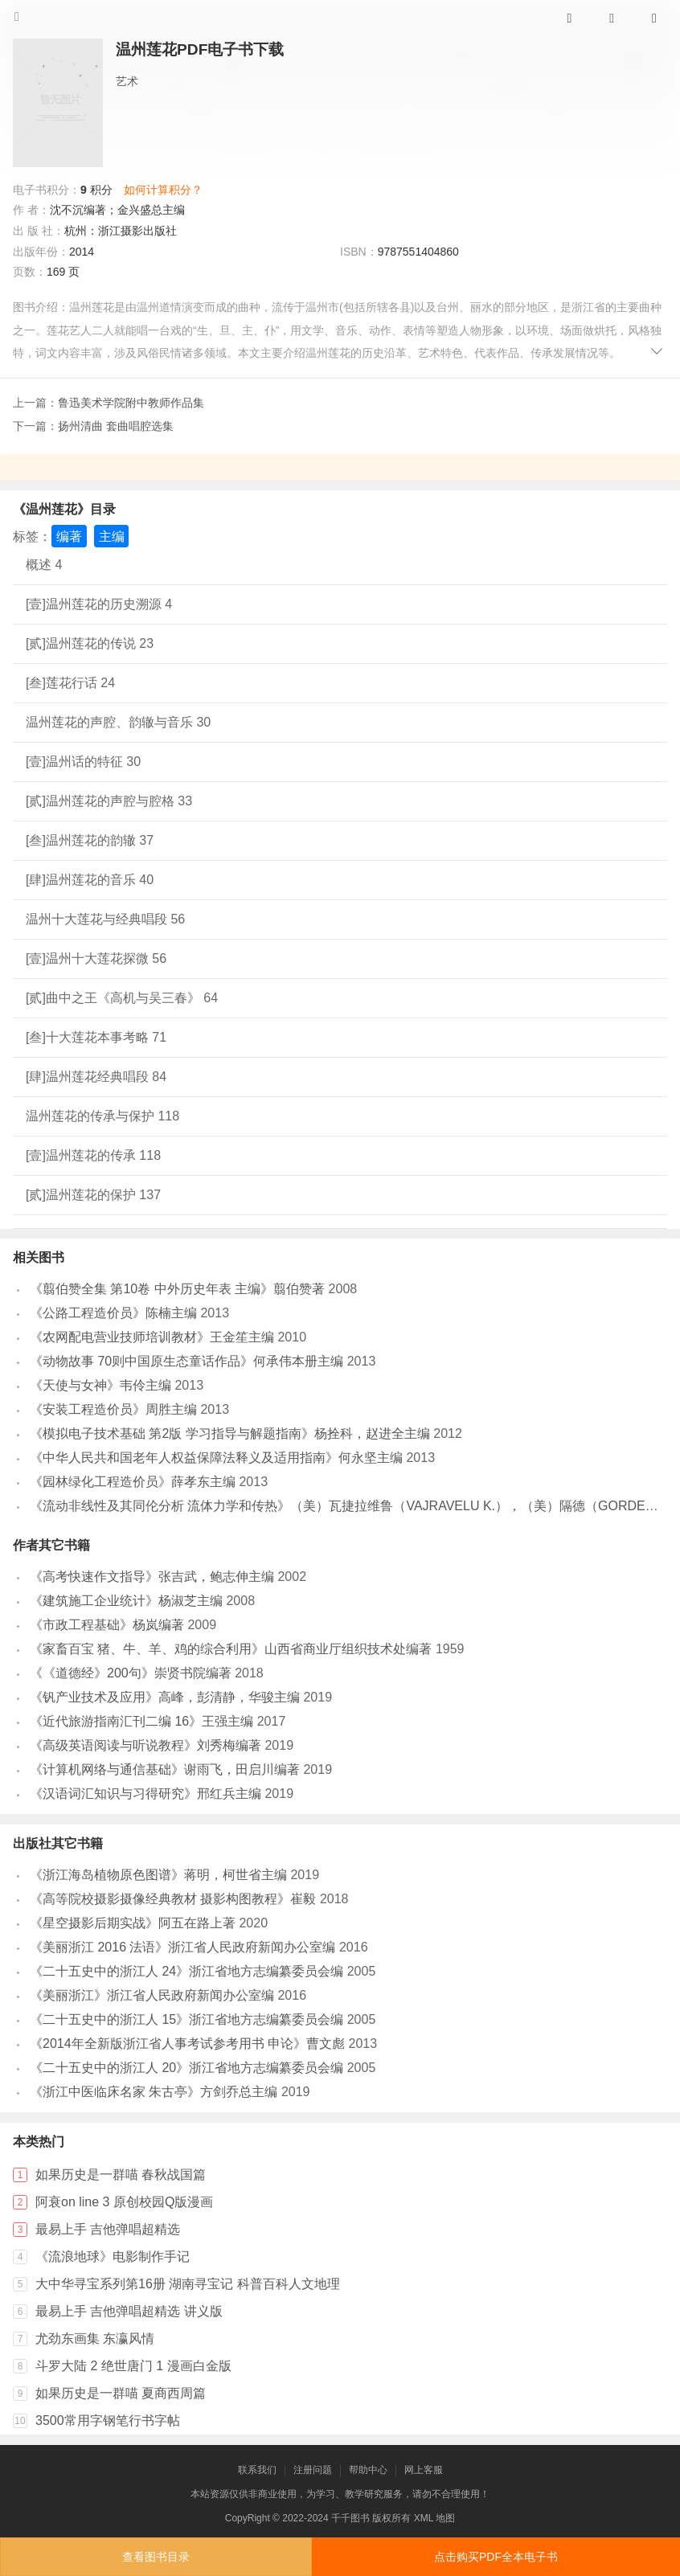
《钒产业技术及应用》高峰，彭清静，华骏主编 (165, 1697)
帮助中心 (368, 2470)
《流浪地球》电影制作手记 (112, 2256)
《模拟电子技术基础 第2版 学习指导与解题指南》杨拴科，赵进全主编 (230, 1433)
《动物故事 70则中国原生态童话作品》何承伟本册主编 (186, 1361)
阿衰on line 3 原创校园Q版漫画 (124, 2202)
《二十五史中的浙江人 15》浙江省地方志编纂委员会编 (186, 2019)
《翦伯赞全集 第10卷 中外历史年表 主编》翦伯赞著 (177, 1289)
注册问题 (312, 2470)
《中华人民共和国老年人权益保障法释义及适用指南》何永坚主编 (216, 1457)
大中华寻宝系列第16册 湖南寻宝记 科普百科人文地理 (187, 2284)
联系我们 (257, 2470)
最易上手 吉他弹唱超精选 (107, 2229)
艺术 (127, 81)
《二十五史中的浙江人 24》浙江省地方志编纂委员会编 (186, 1971)
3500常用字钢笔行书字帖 (107, 2420)
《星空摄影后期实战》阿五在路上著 (133, 1923)
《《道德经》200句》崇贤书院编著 (130, 1673)
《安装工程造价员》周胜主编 (113, 1409)
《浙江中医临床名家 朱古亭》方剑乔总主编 (153, 2092)
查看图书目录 (156, 2556)
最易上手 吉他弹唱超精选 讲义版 (129, 2311)
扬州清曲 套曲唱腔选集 (116, 426)
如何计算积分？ (163, 189)
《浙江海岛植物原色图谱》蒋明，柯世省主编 (158, 1875)
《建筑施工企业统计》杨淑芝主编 (126, 1600)
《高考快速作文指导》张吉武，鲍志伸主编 (152, 1576)
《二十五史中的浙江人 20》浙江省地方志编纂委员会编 (186, 2067)
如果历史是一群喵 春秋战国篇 (120, 2174)
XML (423, 2518)
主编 (112, 536)
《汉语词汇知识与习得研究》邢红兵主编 (145, 1793)
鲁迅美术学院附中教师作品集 (131, 402)
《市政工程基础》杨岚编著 (107, 1625)
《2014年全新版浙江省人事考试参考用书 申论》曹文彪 (187, 2043)
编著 (69, 536)
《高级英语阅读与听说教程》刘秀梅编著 (145, 1745)
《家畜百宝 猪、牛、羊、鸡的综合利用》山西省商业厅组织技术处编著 (231, 1649)
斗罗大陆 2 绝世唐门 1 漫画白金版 (133, 2366)
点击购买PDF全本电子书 (496, 2556)
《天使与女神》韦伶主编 (100, 1385)
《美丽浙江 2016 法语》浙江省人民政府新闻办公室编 (182, 1947)
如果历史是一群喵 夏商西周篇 (120, 2393)
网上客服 (423, 2470)
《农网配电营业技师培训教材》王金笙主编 (152, 1337)
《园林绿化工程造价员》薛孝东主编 (133, 1482)
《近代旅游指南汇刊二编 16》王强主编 (141, 1721)
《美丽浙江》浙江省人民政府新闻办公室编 (152, 1995)
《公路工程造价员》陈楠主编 (113, 1313)
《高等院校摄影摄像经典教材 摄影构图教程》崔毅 (173, 1899)
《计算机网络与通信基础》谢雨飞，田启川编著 (165, 1769)
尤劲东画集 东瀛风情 (94, 2338)
